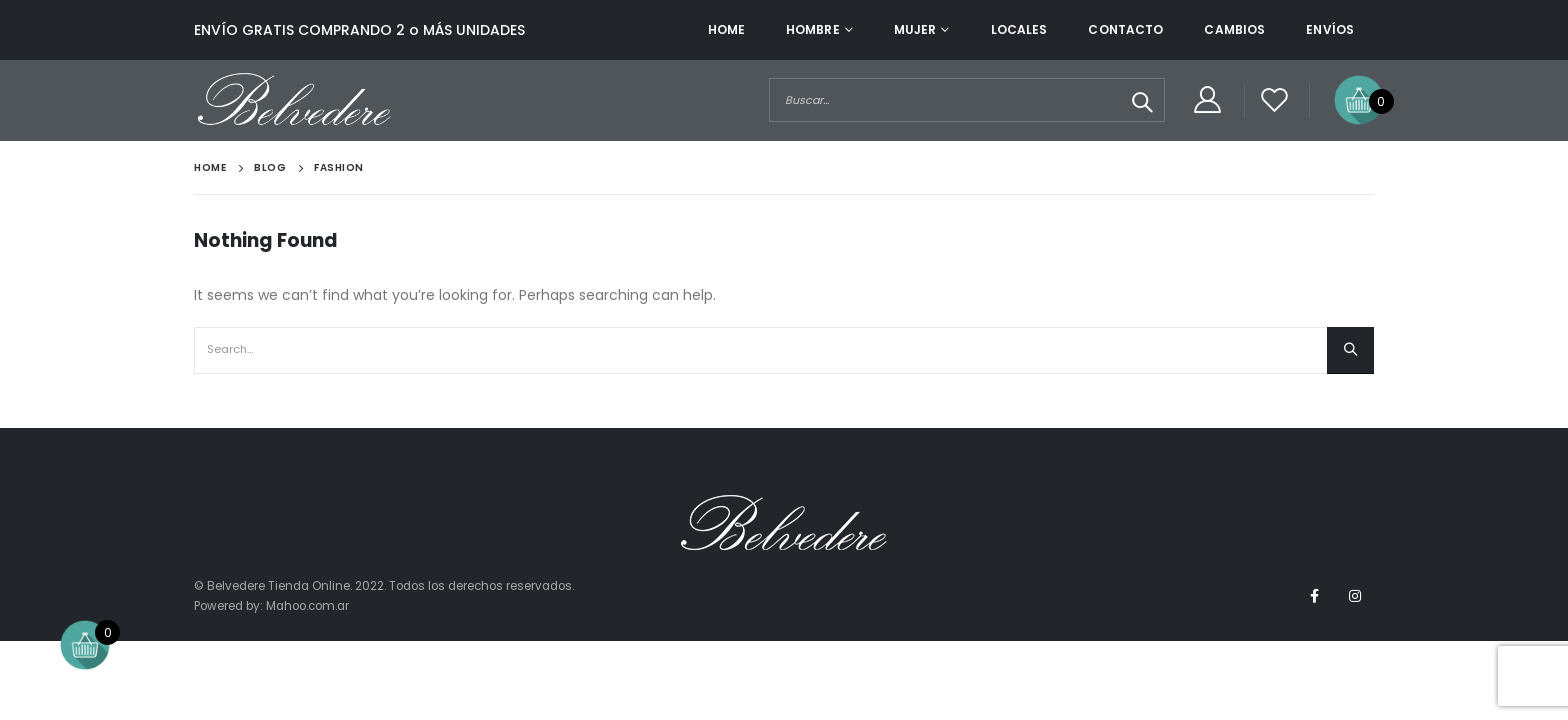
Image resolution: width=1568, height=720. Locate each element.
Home (726, 29)
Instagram (1355, 596)
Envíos (1330, 29)
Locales (1019, 29)
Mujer (915, 29)
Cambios (1234, 29)
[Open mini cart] (1359, 99)
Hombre (813, 29)
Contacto (1125, 29)
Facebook (1314, 596)
